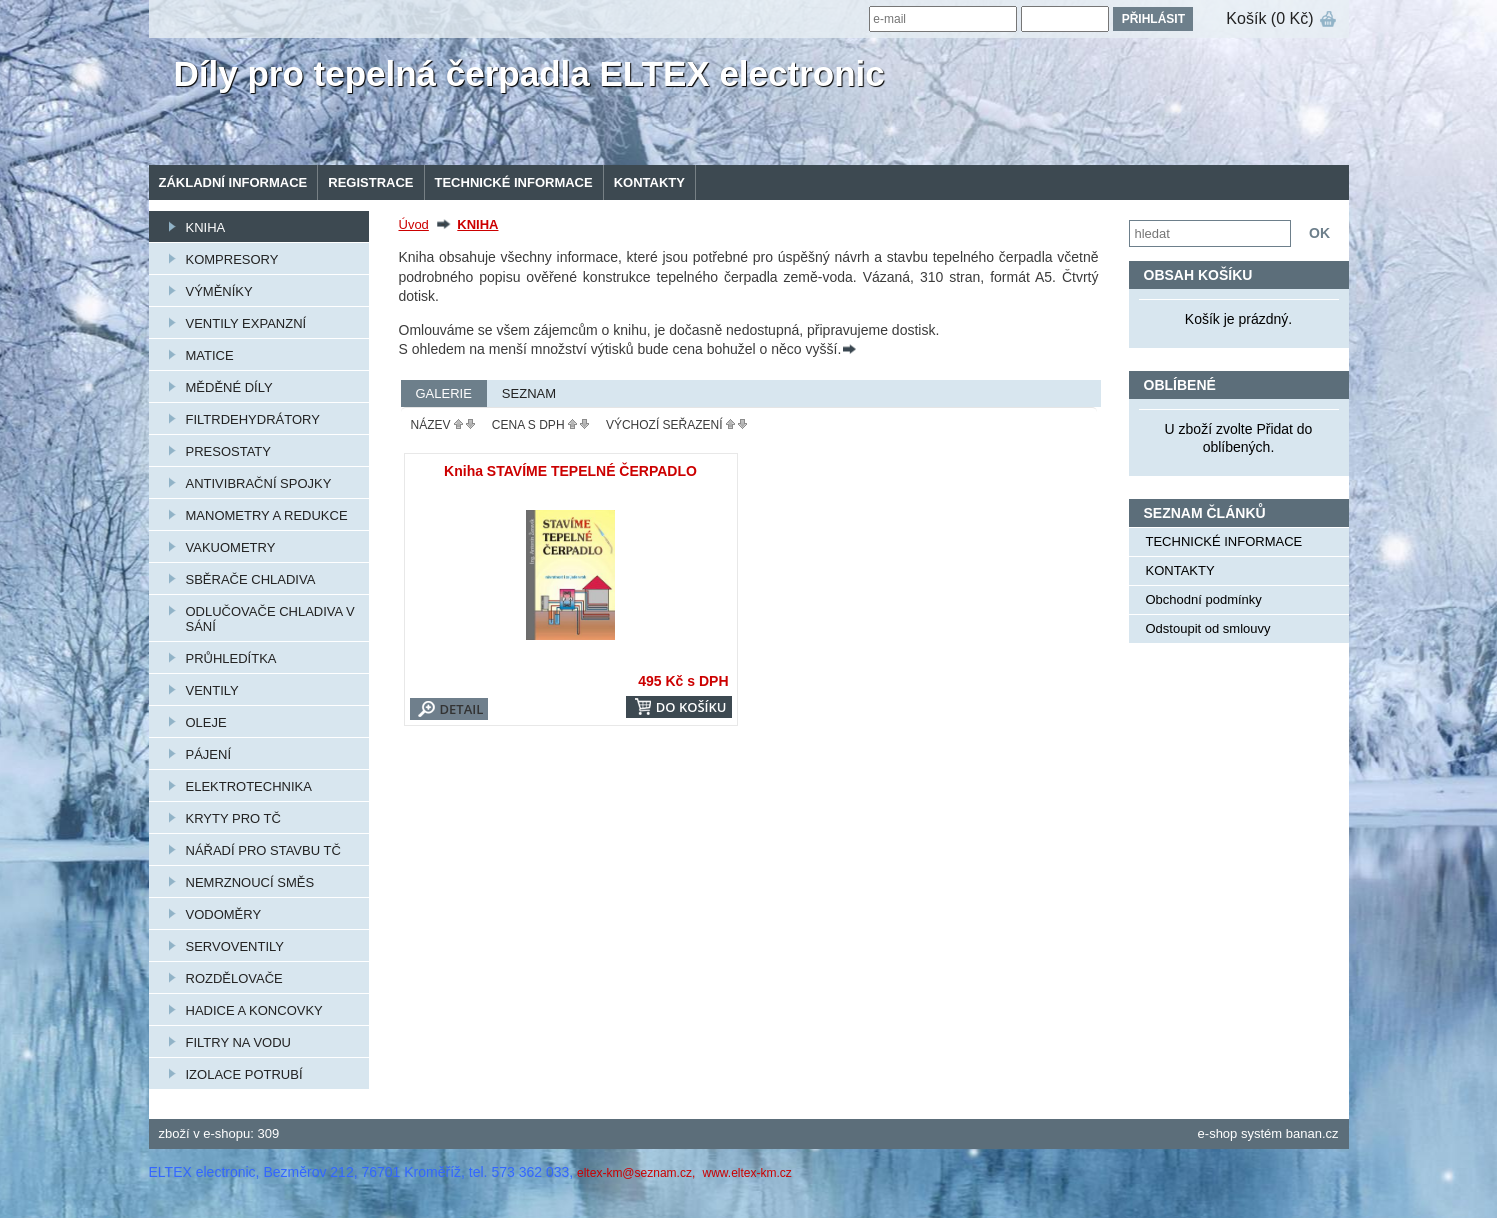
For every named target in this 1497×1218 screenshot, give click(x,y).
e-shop (1218, 1133)
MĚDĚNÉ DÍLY (229, 387)
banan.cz (1312, 1133)
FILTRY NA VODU (238, 1042)
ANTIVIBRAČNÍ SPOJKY (259, 483)
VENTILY (212, 690)
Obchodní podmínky (1204, 599)
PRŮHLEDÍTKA (231, 658)
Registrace (370, 182)
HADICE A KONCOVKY (254, 1010)
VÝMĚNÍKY (219, 291)
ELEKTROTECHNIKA (249, 786)
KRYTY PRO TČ (233, 818)
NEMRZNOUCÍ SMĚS (250, 882)
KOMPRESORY (232, 259)
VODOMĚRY (224, 914)
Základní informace (233, 182)
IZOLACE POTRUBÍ (244, 1074)
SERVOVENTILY (235, 946)
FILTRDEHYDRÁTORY (253, 419)
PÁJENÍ (209, 754)
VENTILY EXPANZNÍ (246, 323)
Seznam (529, 393)
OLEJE (206, 722)
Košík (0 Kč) (1269, 18)
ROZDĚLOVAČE (234, 978)
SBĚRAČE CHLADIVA (251, 579)
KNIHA (206, 227)
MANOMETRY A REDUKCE (267, 515)
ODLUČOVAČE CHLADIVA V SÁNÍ (270, 619)
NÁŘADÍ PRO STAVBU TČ (263, 850)
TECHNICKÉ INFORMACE (514, 182)
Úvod (414, 224)
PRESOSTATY (228, 451)
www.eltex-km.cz (746, 1173)
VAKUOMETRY (231, 547)
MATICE (210, 355)
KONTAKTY (649, 182)
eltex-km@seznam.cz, (638, 1173)
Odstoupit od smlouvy (1208, 628)
